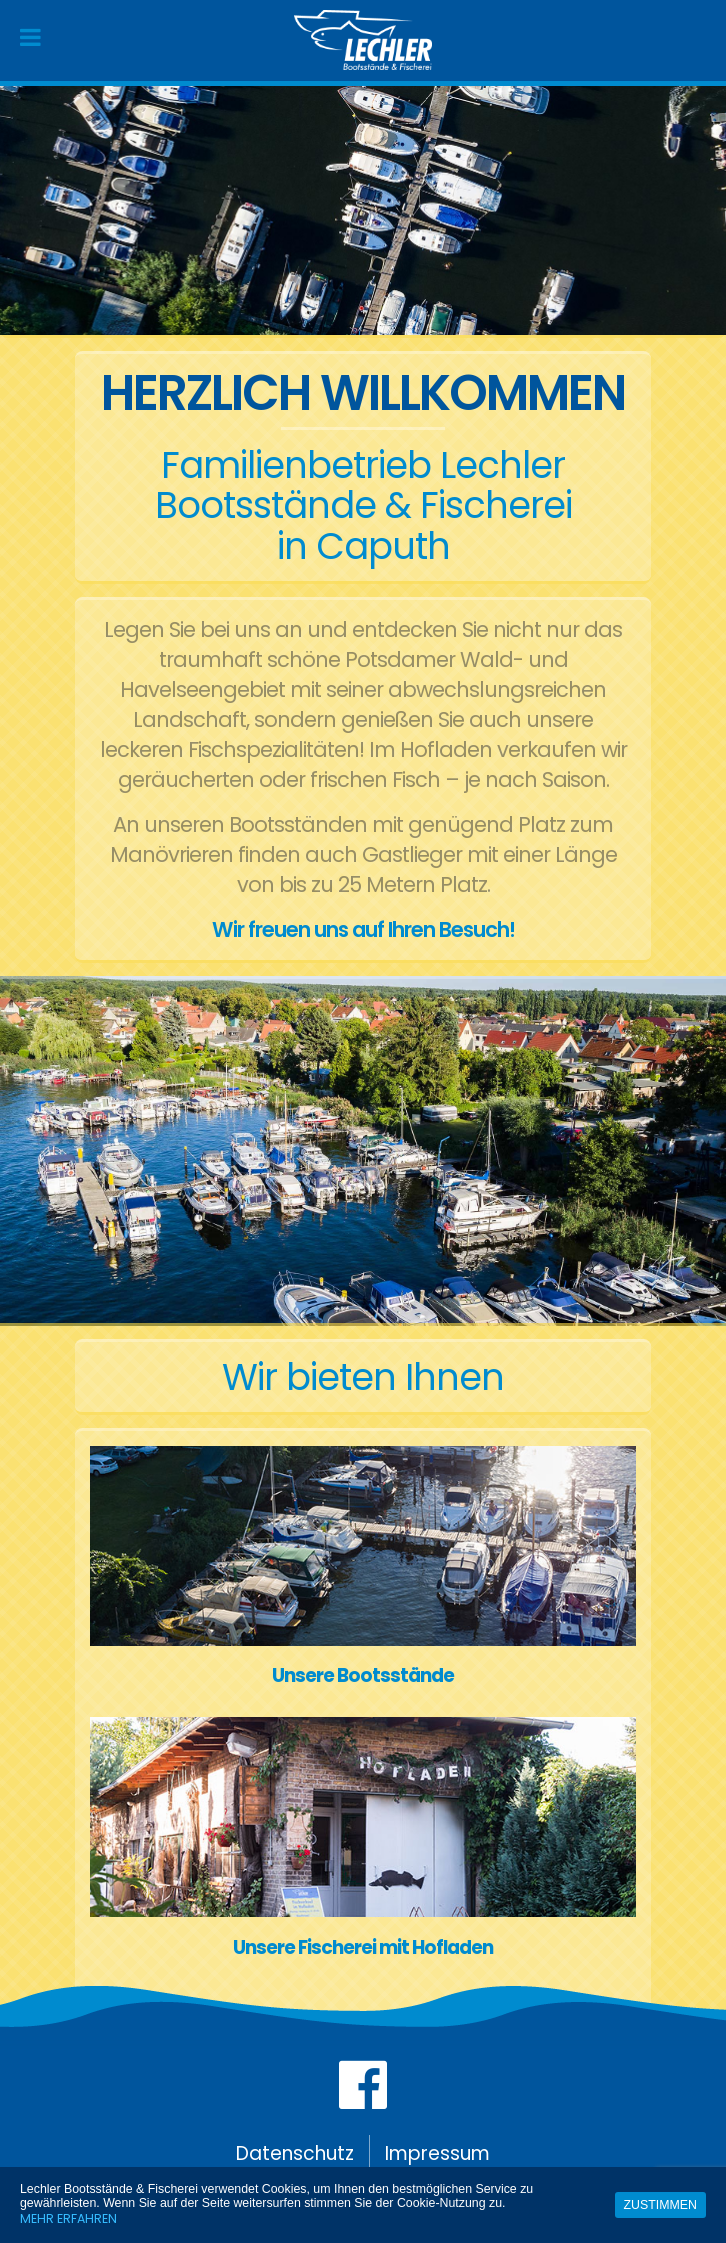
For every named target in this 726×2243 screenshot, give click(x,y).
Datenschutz (295, 2153)
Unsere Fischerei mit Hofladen (363, 1947)
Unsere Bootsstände (363, 1675)
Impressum (437, 2153)
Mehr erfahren (68, 2218)
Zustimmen (660, 2205)
